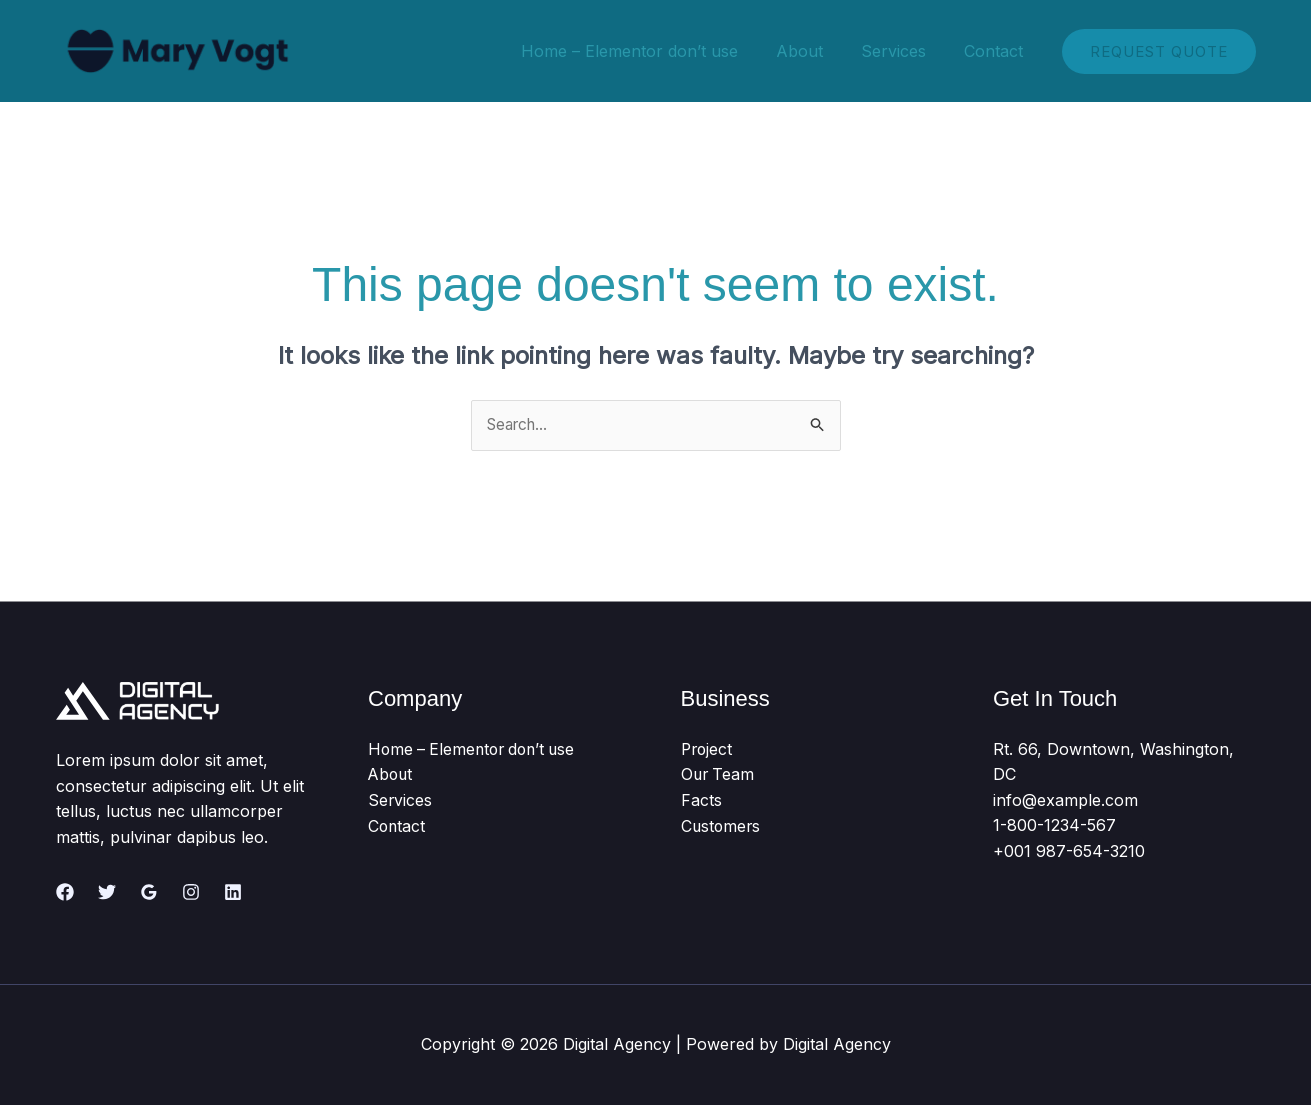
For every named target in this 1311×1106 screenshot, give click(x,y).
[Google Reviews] (149, 893)
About (814, 51)
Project (708, 749)
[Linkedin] (233, 893)
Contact (996, 51)
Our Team (719, 775)
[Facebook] (65, 893)
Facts (701, 800)
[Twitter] (107, 893)
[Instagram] (191, 893)
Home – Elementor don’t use (650, 51)
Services (902, 51)
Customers (722, 826)
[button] (1159, 51)
